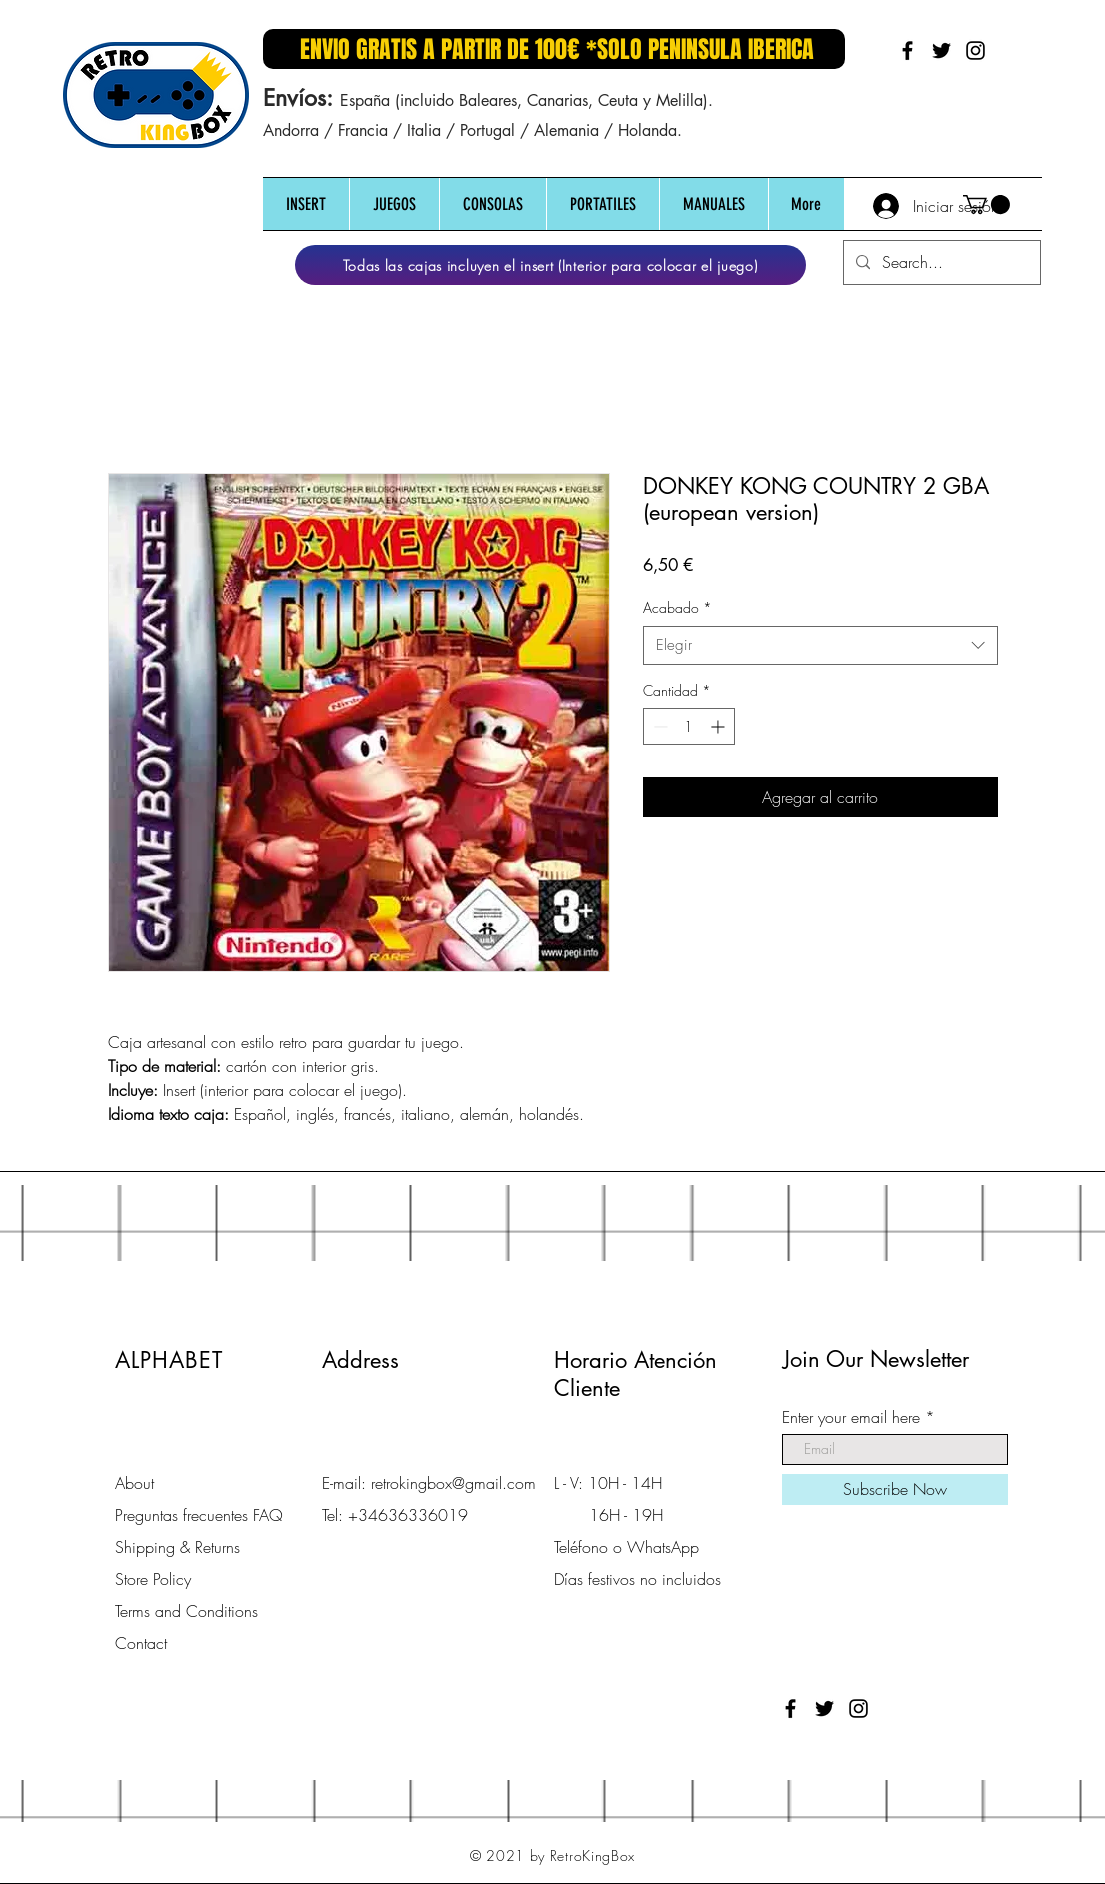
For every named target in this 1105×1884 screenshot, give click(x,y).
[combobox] (820, 645)
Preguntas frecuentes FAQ (199, 1515)
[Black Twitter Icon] (941, 50)
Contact (141, 1643)
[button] (306, 204)
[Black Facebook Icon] (907, 50)
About (134, 1483)
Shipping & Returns (177, 1547)
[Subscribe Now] (895, 1489)
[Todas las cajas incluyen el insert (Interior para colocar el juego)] (550, 265)
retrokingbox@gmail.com (453, 1483)
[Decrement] (658, 726)
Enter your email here (851, 1417)
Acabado (677, 607)
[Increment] (719, 726)
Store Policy (153, 1579)
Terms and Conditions (186, 1611)
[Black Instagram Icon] (975, 50)
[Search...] (940, 262)
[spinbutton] (689, 726)
